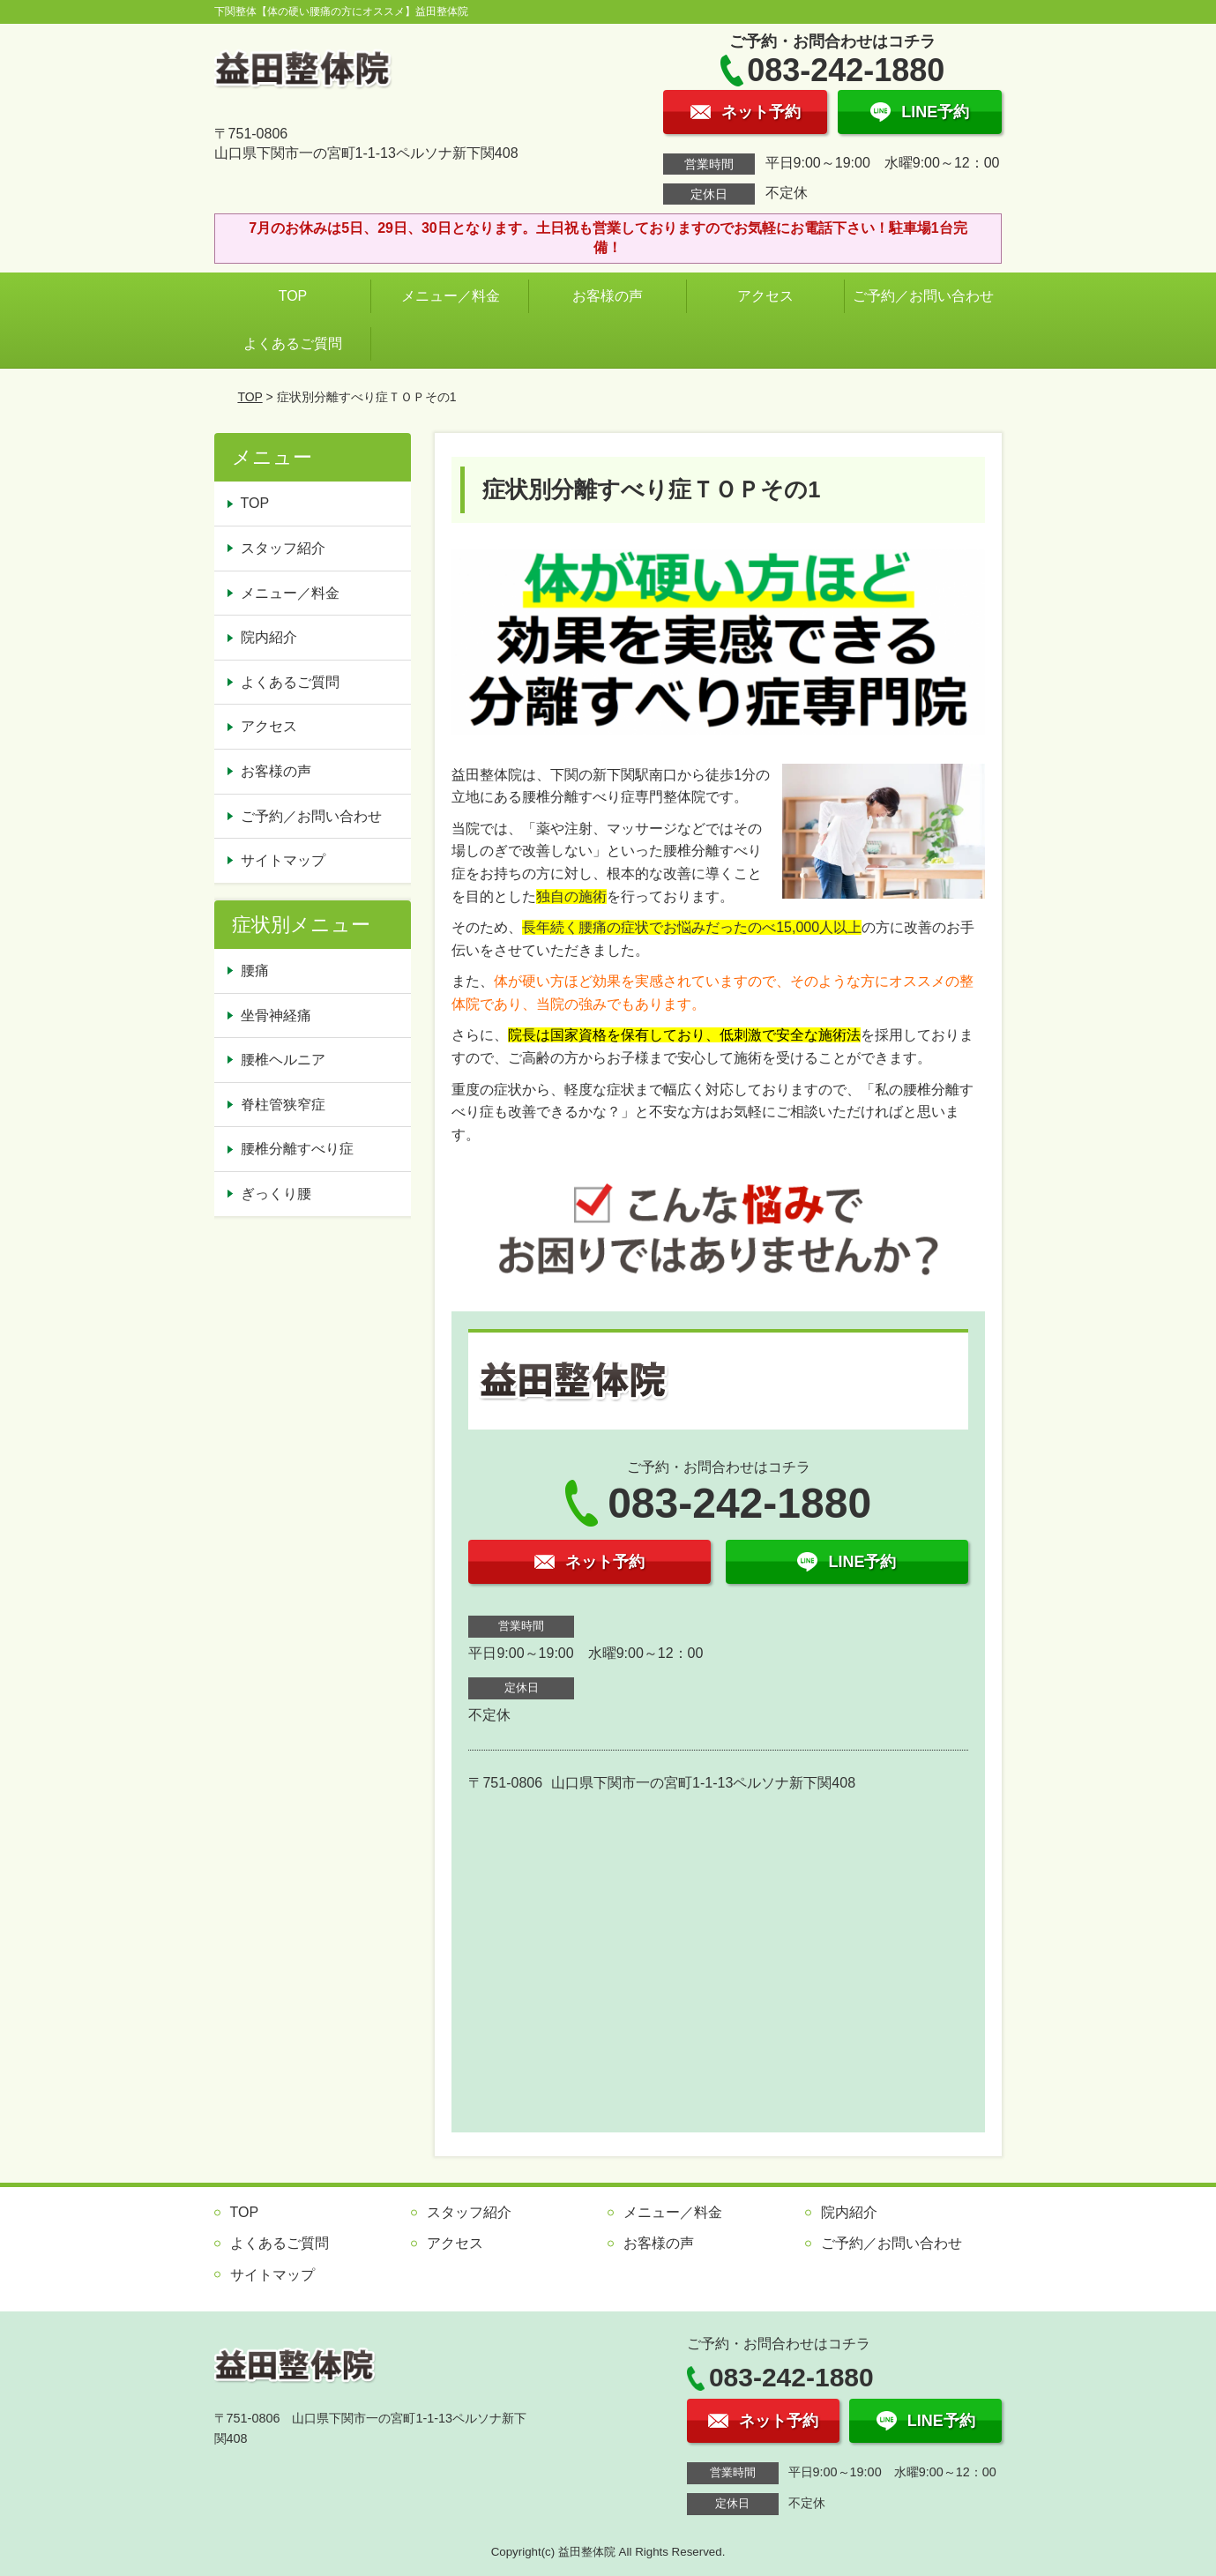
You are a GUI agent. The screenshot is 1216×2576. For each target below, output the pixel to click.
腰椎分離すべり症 (297, 1148)
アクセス (765, 295)
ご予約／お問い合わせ (927, 295)
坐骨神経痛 (276, 1015)
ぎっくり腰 (276, 1193)
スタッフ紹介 (283, 548)
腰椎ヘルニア (283, 1059)
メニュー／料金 (450, 295)
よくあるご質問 (292, 343)
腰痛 (255, 970)
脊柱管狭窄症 (283, 1104)
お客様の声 (607, 295)
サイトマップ (283, 860)
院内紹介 (269, 637)
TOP (293, 295)
